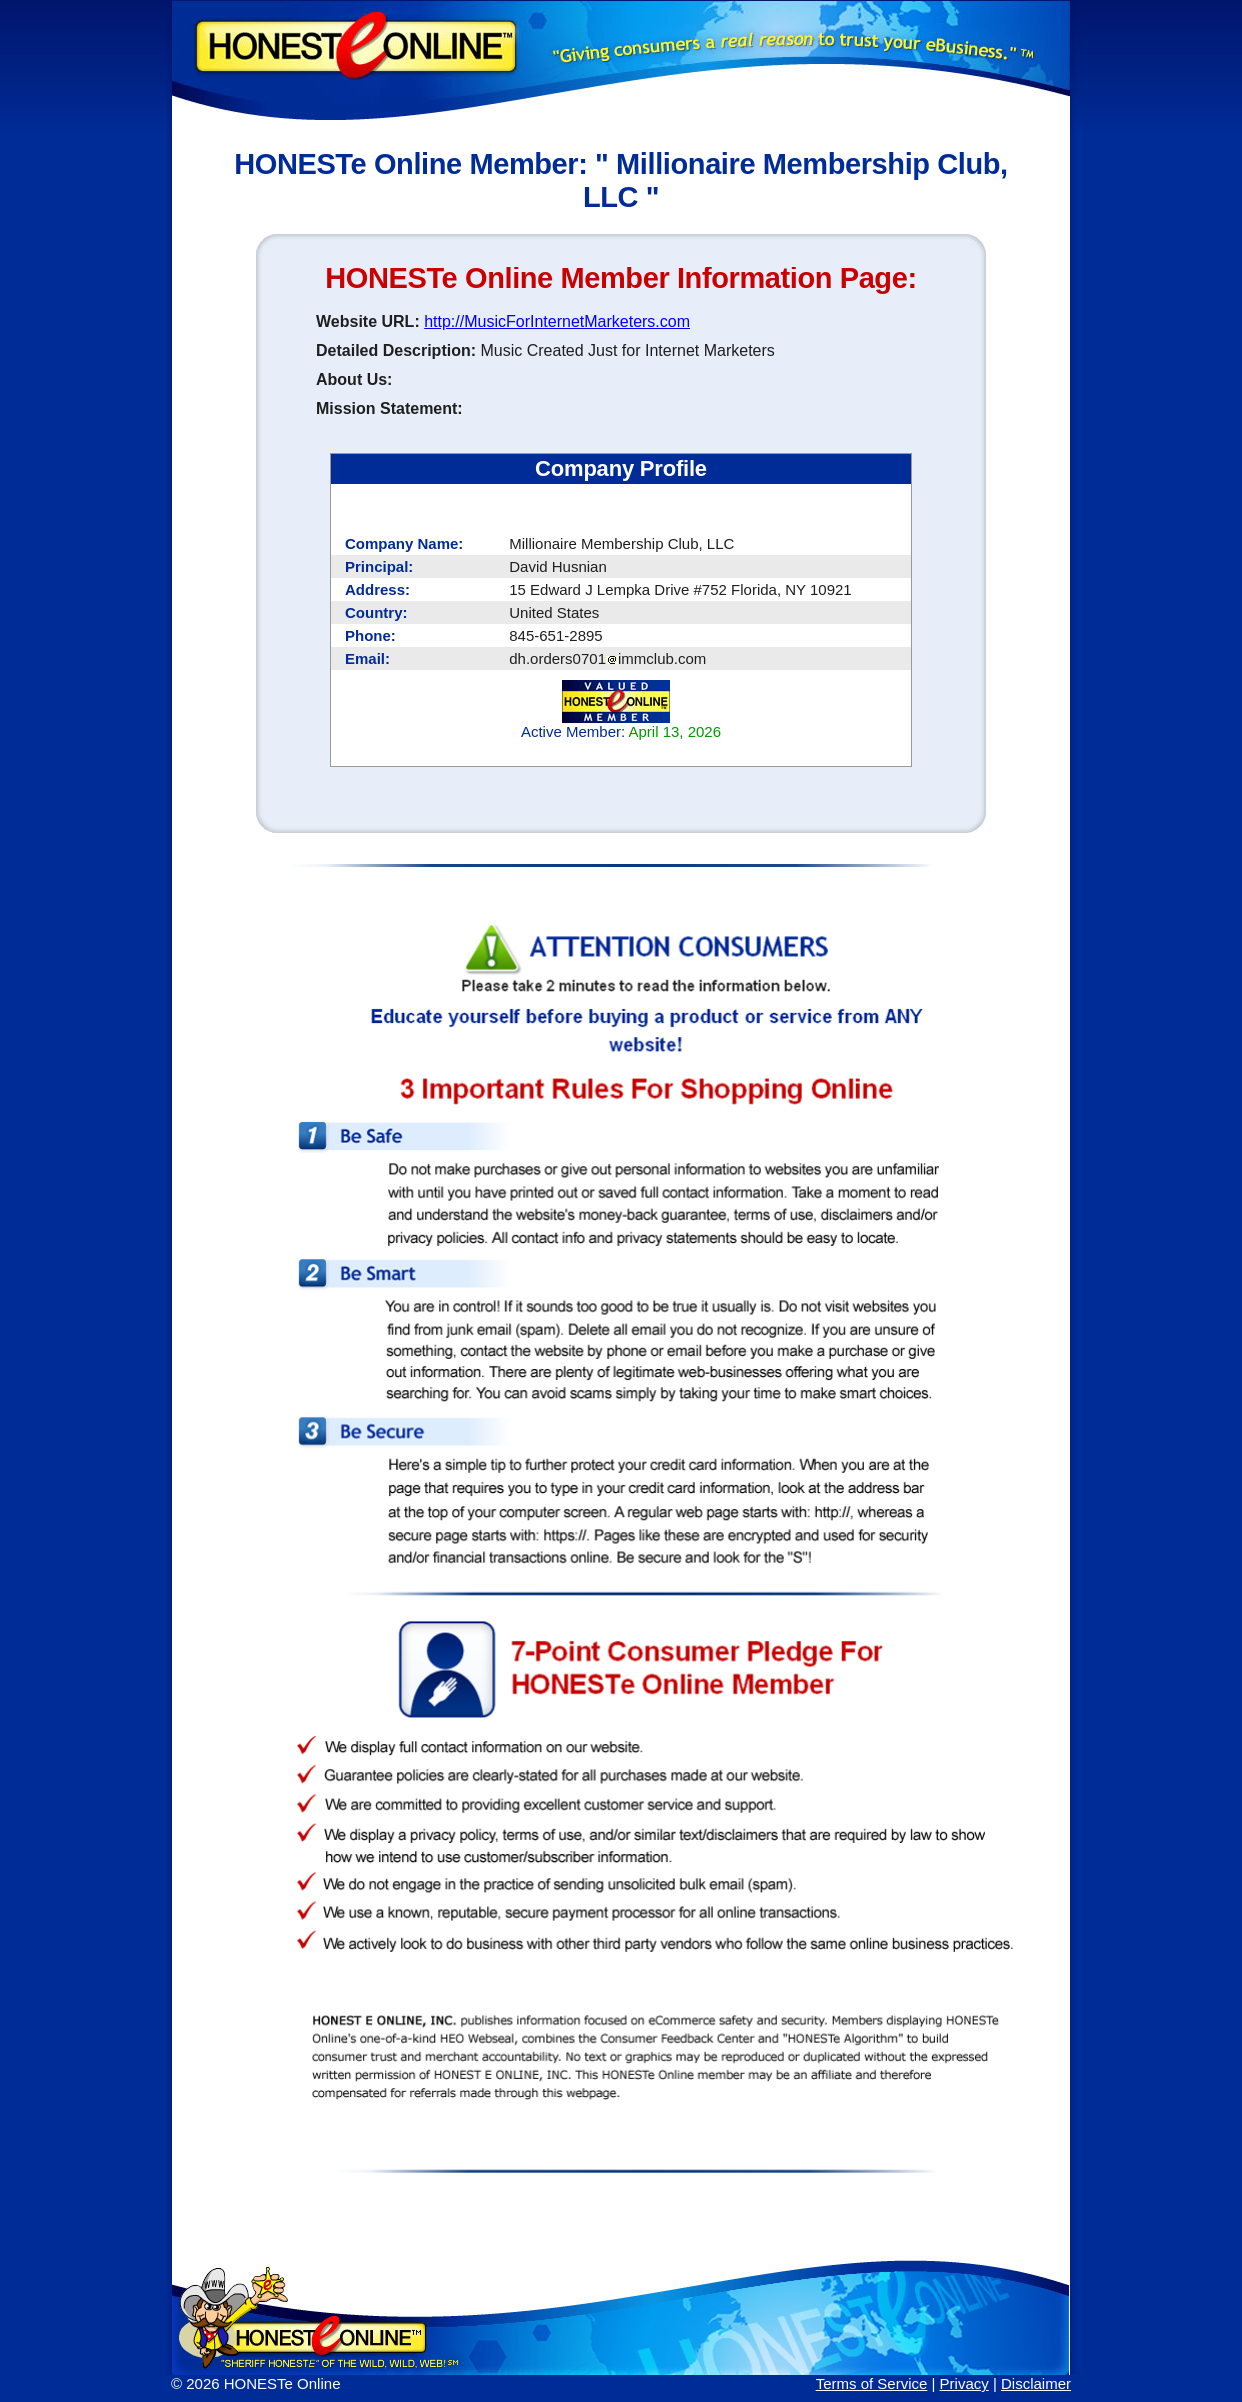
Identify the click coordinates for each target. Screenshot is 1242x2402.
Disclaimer (1036, 2383)
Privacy (964, 2383)
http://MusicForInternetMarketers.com (557, 321)
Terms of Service (872, 2383)
